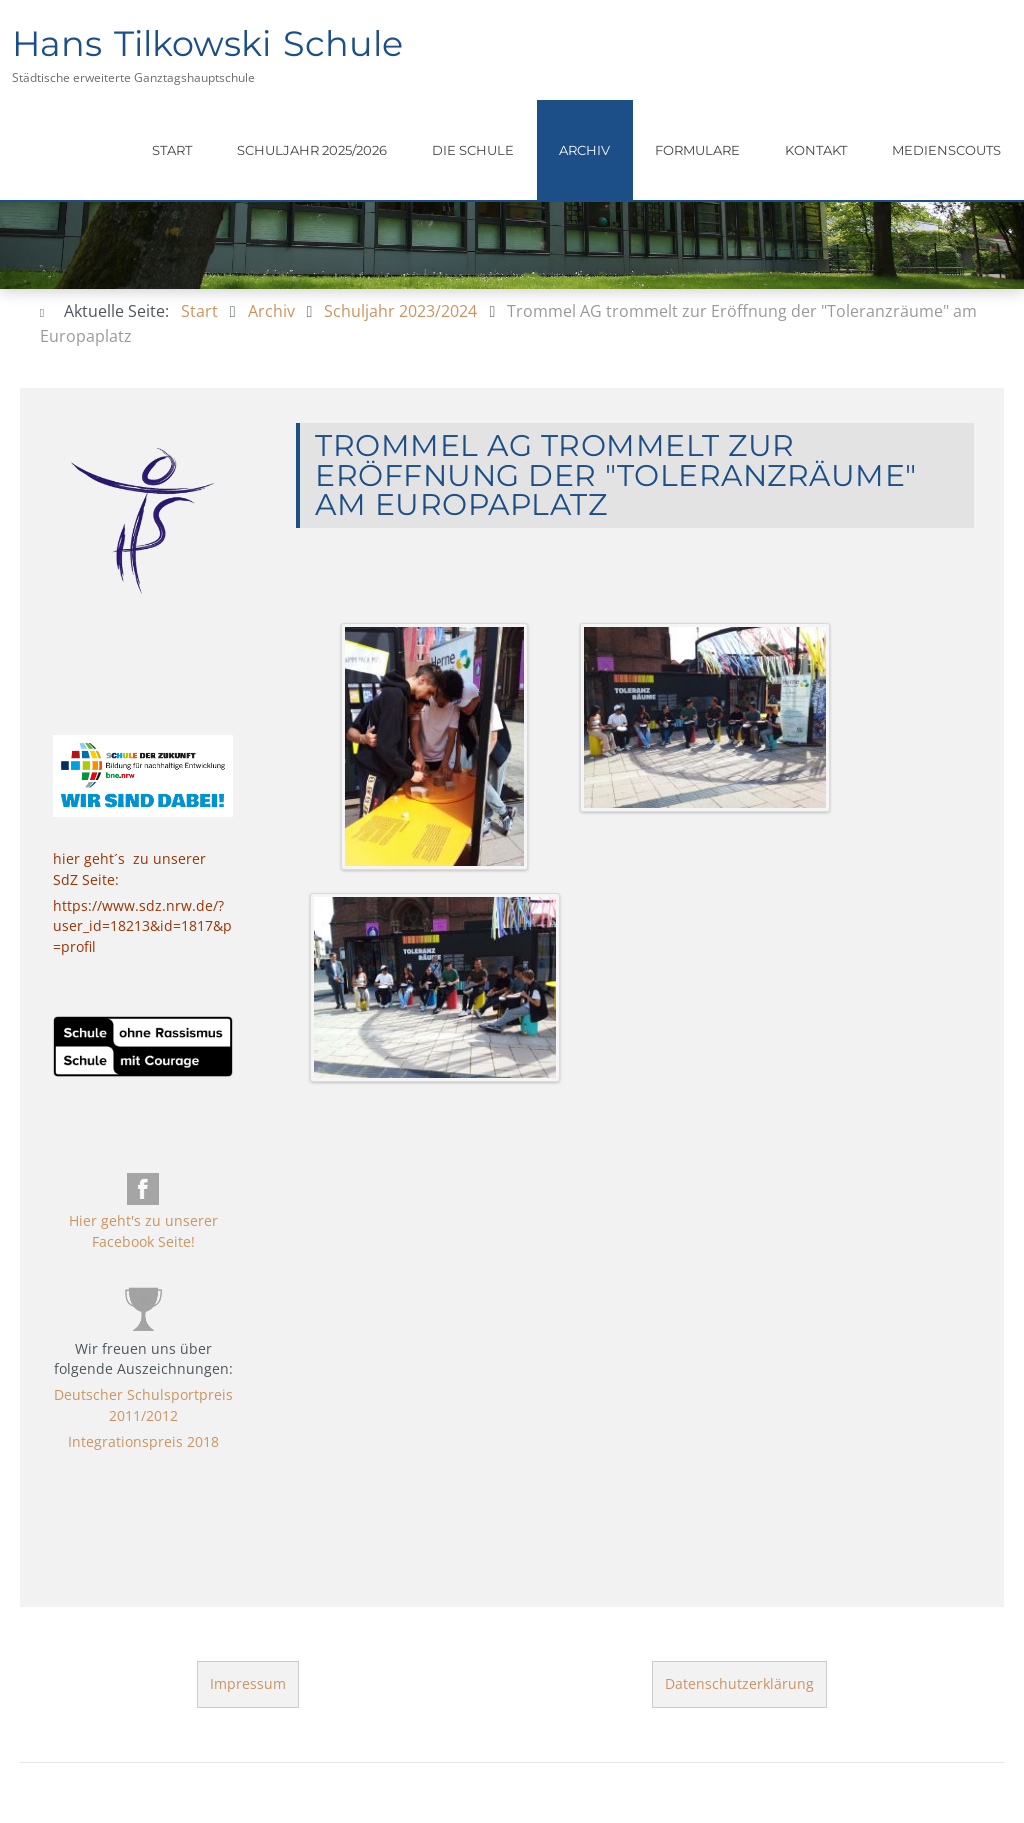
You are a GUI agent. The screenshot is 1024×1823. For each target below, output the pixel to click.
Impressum (248, 1683)
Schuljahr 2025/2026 (312, 150)
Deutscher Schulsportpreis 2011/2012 (142, 1404)
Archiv (584, 150)
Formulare (697, 150)
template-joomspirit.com (1017, 1597)
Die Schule (473, 150)
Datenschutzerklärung (739, 1683)
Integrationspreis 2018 (142, 1441)
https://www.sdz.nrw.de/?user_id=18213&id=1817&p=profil (142, 926)
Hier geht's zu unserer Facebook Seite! (142, 1230)
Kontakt (816, 150)
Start (172, 150)
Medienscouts (946, 150)
